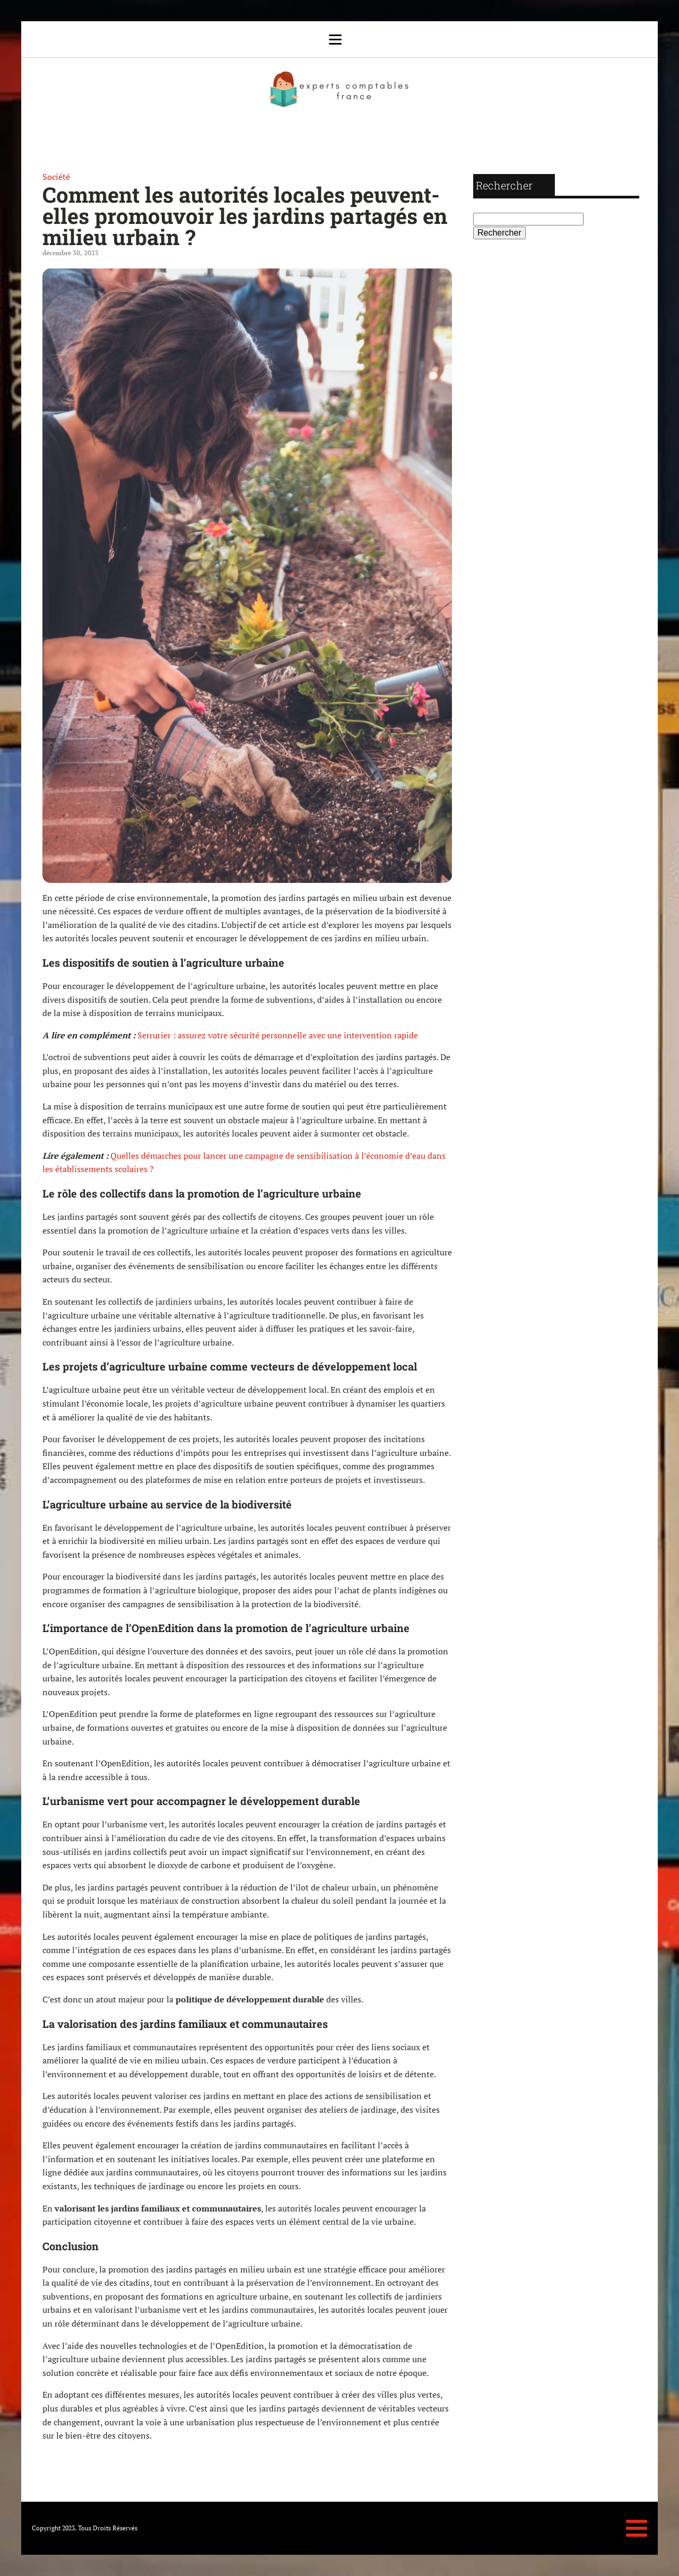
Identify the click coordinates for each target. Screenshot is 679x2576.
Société (56, 177)
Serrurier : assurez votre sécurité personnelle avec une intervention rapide (277, 1035)
